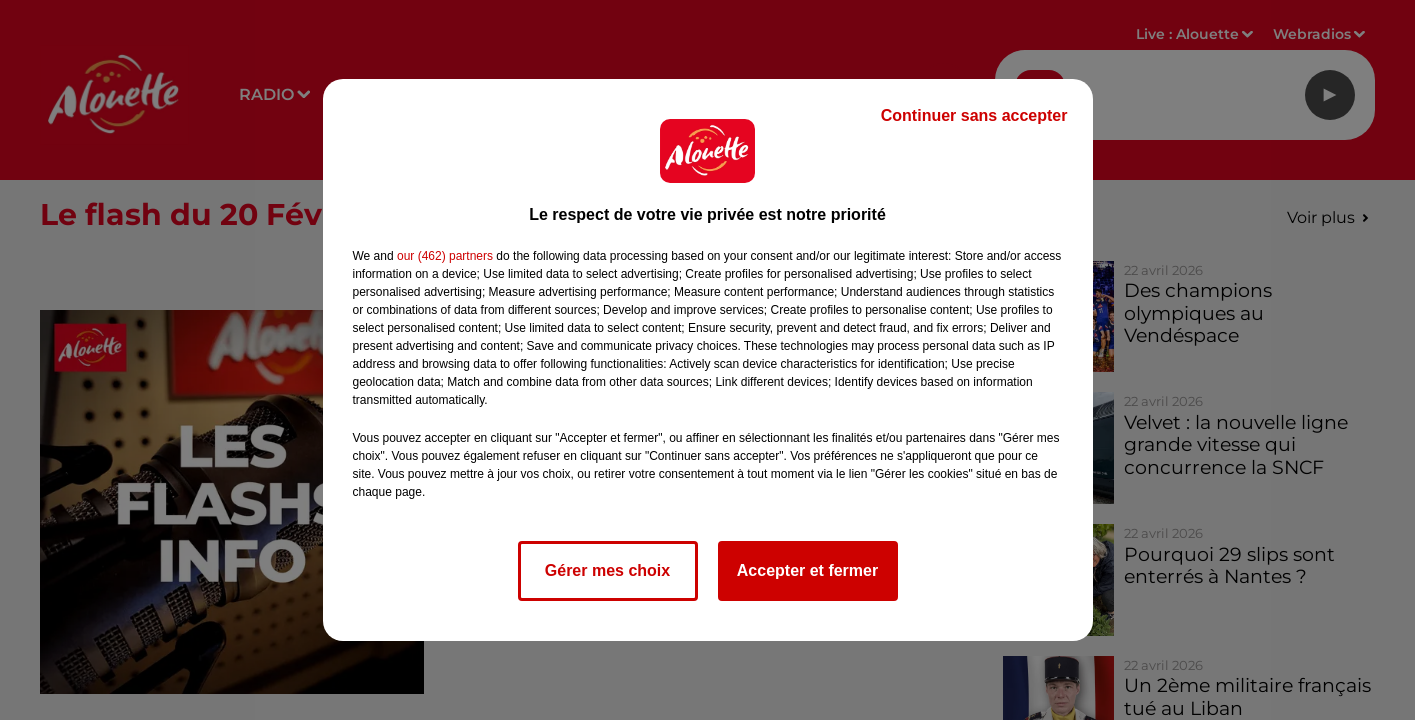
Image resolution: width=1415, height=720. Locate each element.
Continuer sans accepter (974, 115)
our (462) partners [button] (445, 256)
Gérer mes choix (607, 570)
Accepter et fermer (807, 570)
